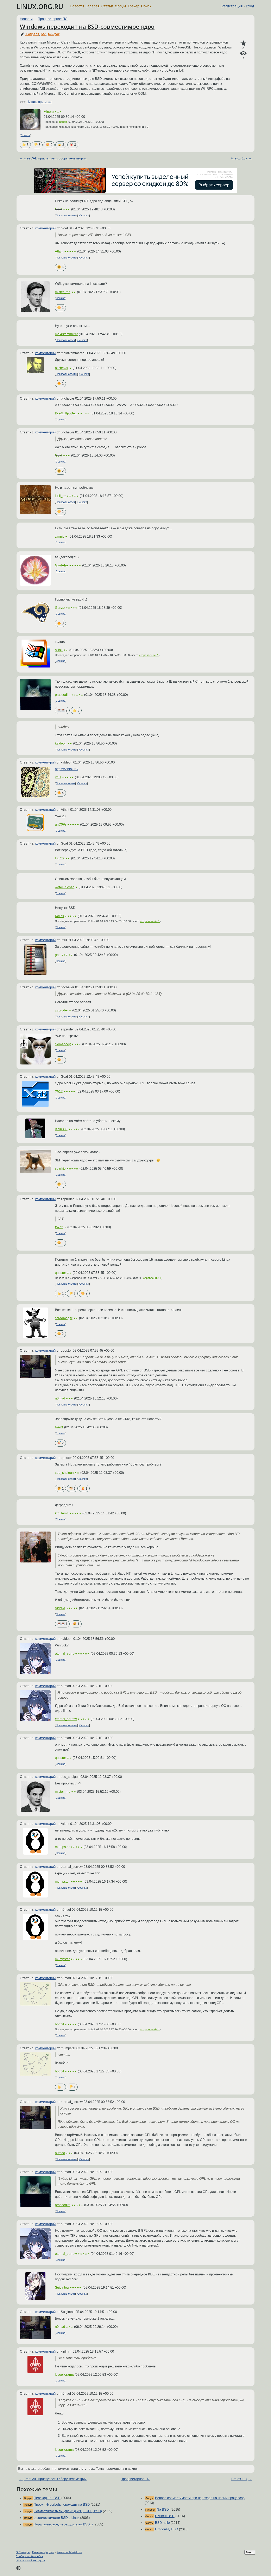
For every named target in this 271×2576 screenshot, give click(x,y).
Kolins (59, 916)
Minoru (49, 111)
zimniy (59, 536)
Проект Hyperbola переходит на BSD (62, 2504)
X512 (59, 1091)
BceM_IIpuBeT (66, 413)
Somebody (63, 1044)
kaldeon (61, 743)
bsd (43, 34)
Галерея (93, 6)
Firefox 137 (239, 158)
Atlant (59, 251)
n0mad (60, 1398)
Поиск (146, 6)
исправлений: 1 (149, 655)
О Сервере (23, 2552)
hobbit (63, 121)
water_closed (64, 887)
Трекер (133, 6)
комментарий (45, 228)
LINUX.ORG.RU (40, 6)
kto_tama (62, 1513)
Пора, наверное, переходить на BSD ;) (63, 2524)
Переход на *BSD (47, 2498)
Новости (77, 6)
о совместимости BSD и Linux (56, 2517)
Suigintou (62, 2287)
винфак (53, 34)
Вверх (250, 2552)
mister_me (62, 292)
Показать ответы (66, 215)
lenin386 (61, 1129)
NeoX (59, 1427)
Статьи (107, 6)
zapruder (61, 1010)
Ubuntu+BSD (165, 2516)
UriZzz (59, 858)
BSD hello (162, 2522)
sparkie (60, 1168)
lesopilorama (64, 2374)
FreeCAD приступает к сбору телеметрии (55, 158)
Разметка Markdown (69, 2552)
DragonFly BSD (166, 2529)
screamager (63, 1318)
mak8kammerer (66, 334)
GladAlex (61, 565)
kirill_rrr (60, 496)
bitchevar (61, 368)
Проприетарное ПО (53, 19)
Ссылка (25, 135)
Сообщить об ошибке (29, 2556)
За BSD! (163, 2509)
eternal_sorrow (66, 1653)
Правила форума (43, 2552)
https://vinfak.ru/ (66, 769)
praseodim (62, 694)
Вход (250, 6)
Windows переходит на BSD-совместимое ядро (87, 26)
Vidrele (60, 1608)
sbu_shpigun (64, 1472)
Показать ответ (65, 340)
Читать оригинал (39, 102)
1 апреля (32, 34)
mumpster (62, 1847)
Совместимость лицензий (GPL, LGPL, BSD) (68, 2511)
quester (60, 1272)
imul (58, 777)
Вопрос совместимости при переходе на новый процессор (200, 2498)
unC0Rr (60, 824)
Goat (58, 209)
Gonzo (60, 607)
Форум (120, 6)
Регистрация (232, 6)
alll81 (59, 650)
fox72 (59, 1227)
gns (57, 955)
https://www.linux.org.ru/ (30, 2560)
